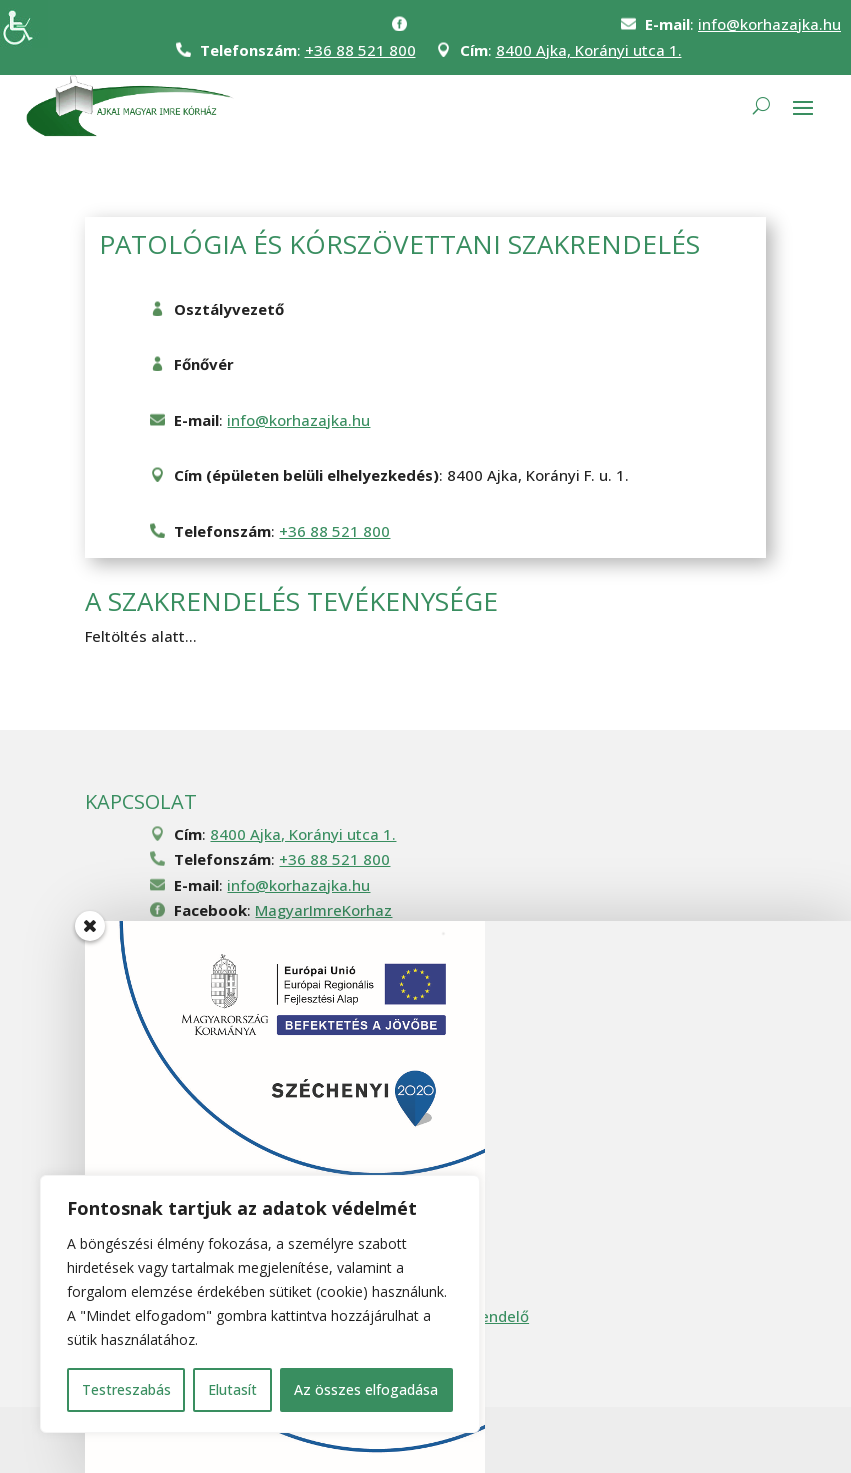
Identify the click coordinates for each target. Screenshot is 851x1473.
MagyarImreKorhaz (323, 910)
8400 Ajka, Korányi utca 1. (589, 50)
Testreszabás (126, 1389)
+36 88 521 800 (360, 50)
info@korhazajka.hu (769, 24)
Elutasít (232, 1389)
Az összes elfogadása (366, 1389)
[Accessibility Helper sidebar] (24, 24)
